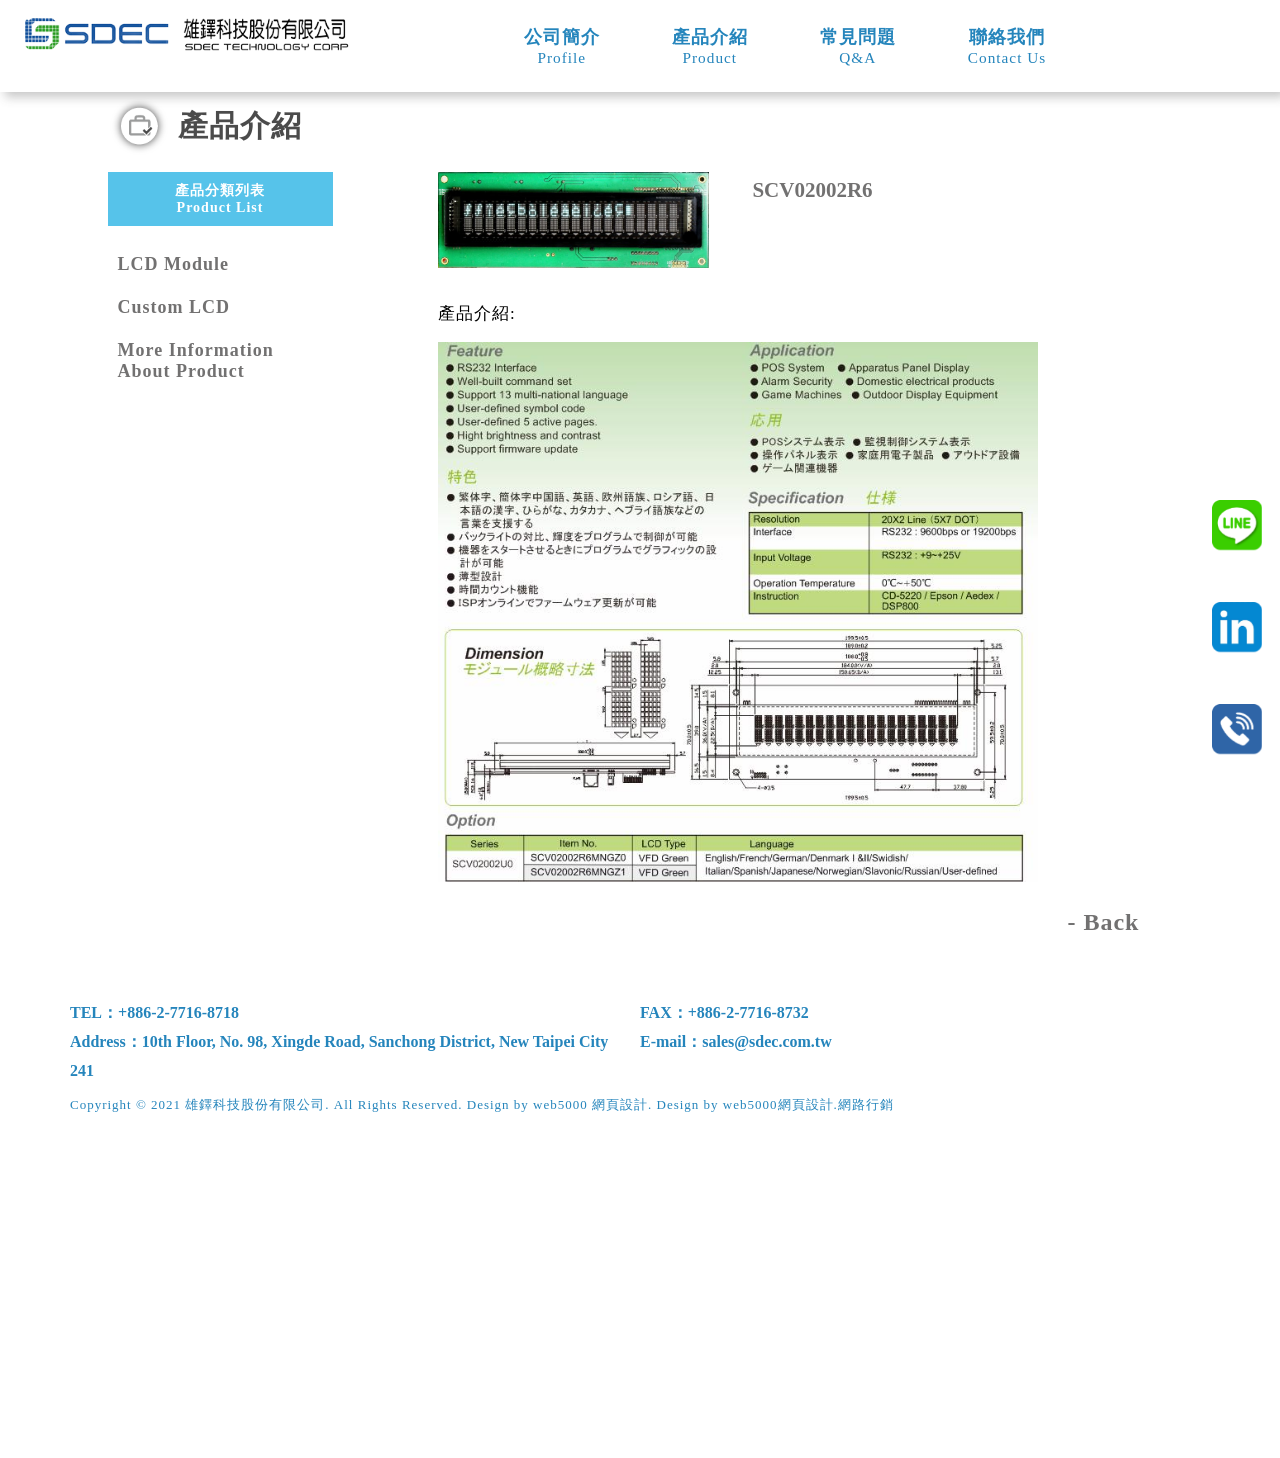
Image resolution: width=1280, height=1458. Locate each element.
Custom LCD (174, 627)
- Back (1103, 1242)
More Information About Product (196, 680)
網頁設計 (806, 1423)
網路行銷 (866, 1423)
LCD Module (174, 584)
